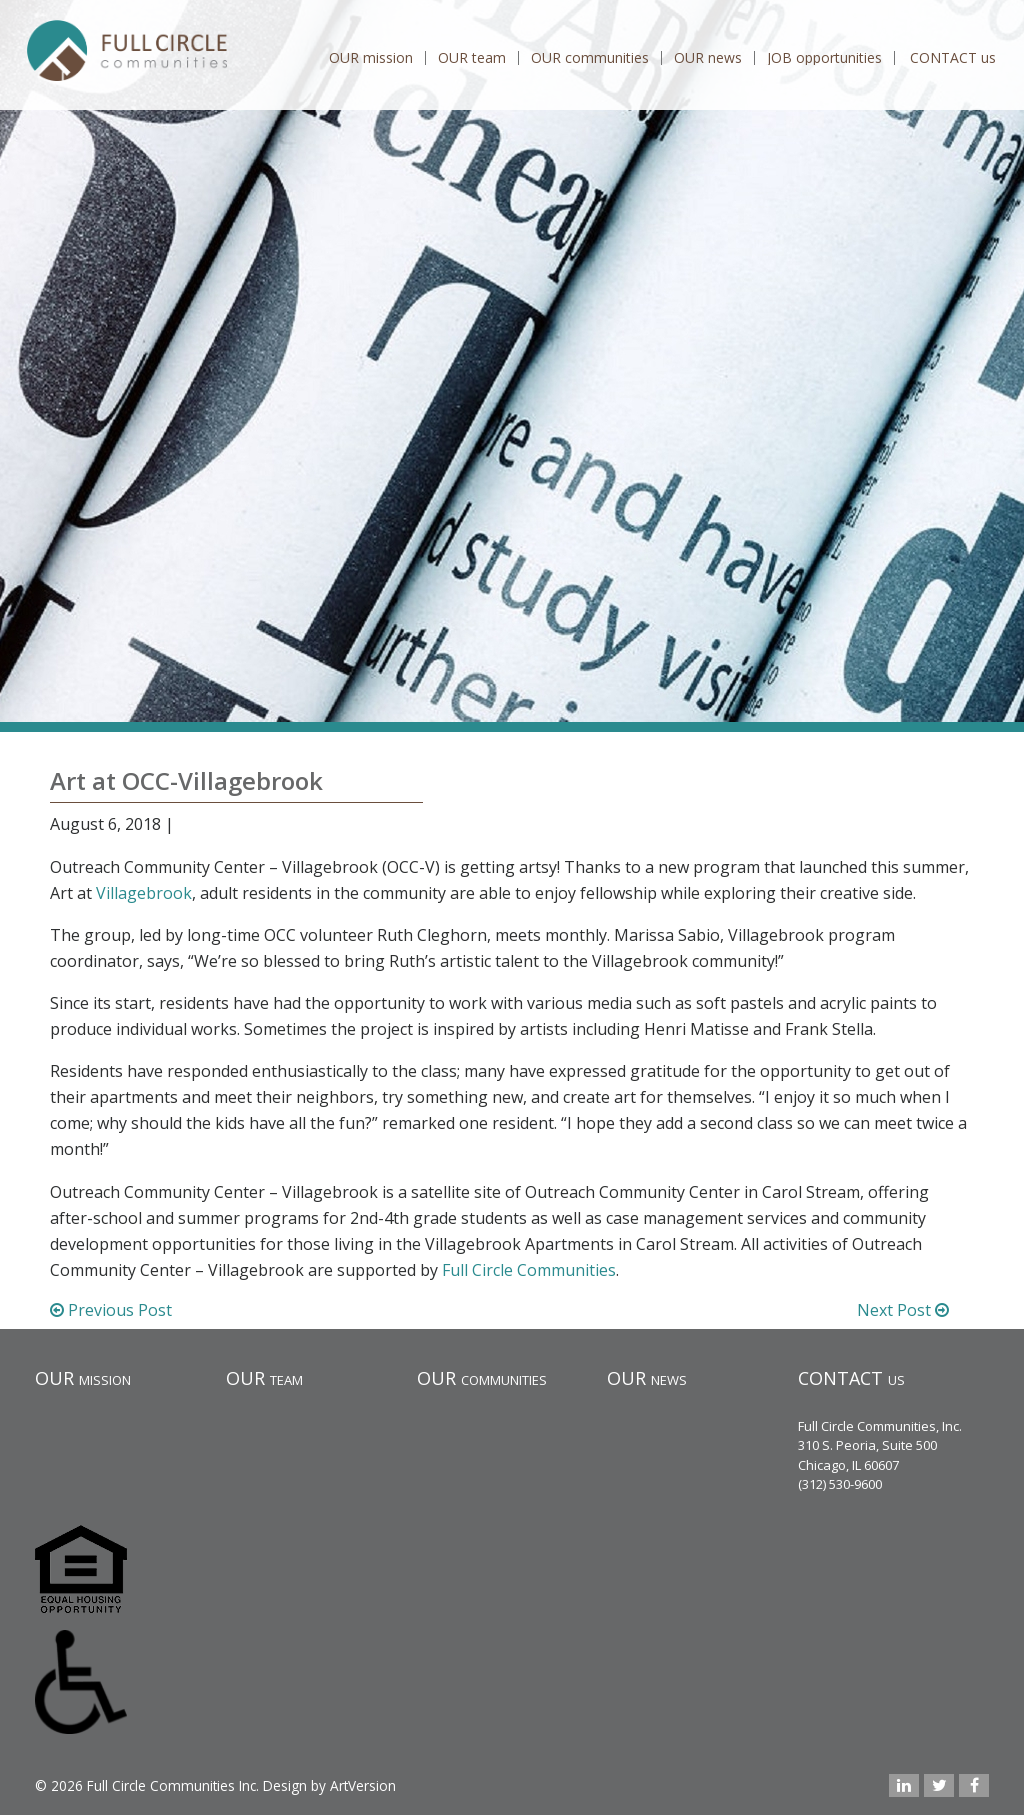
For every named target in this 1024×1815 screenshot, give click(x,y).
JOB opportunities (824, 58)
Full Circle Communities (529, 1270)
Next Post (903, 1310)
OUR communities (590, 58)
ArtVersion (363, 1785)
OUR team (472, 58)
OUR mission (371, 58)
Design (285, 1785)
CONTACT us (953, 58)
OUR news (708, 58)
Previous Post (111, 1310)
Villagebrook (144, 893)
